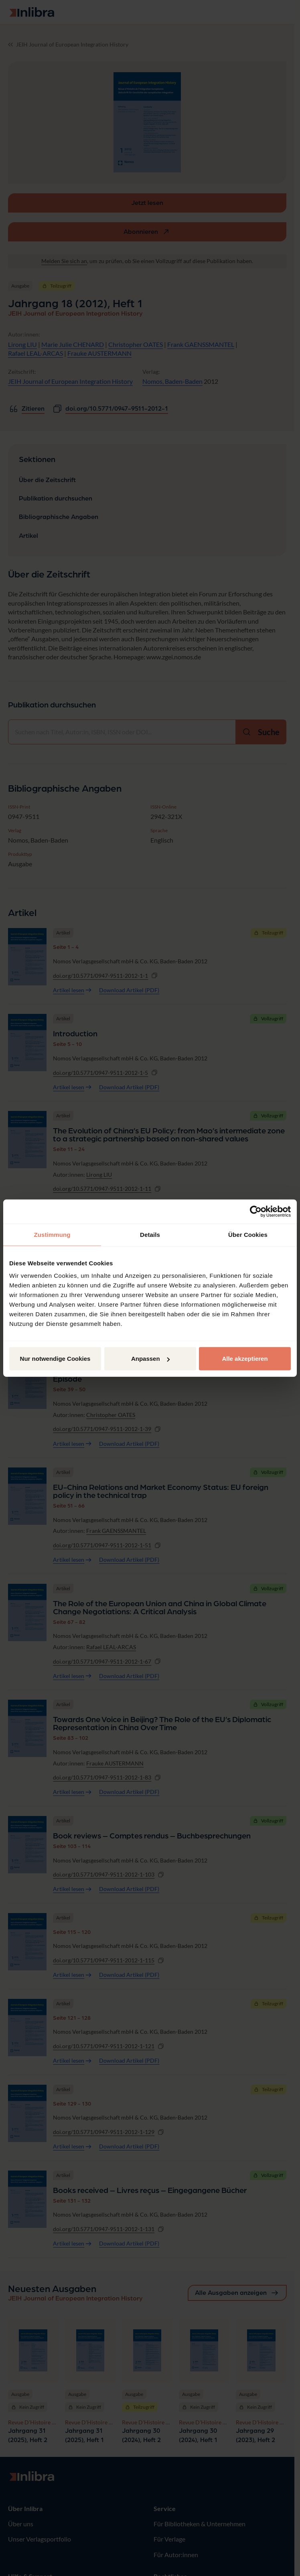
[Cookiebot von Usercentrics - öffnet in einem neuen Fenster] (256, 1211)
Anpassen (150, 1358)
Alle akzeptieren (245, 1358)
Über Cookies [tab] (248, 1234)
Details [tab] (150, 1234)
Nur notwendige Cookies (55, 1358)
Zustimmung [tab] (52, 1234)
